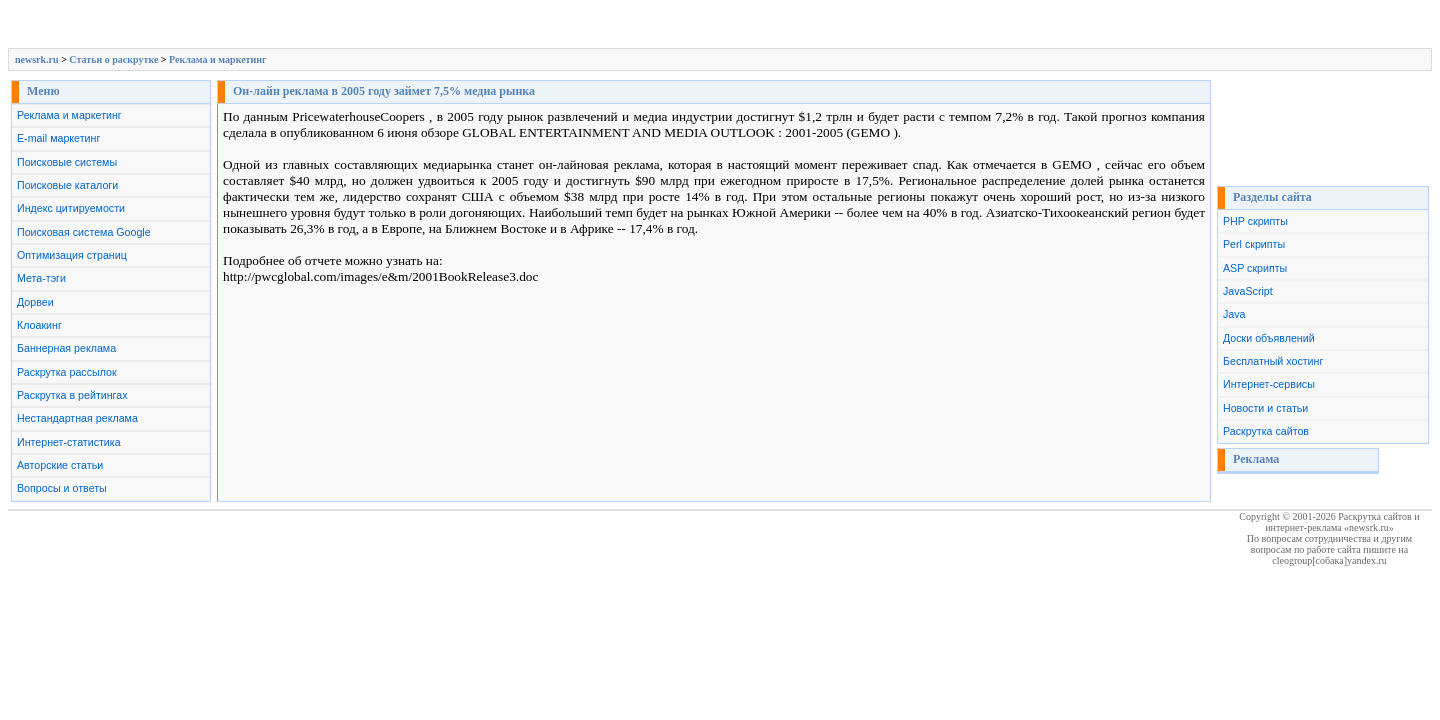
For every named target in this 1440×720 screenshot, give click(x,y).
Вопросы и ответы (62, 488)
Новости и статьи (1265, 408)
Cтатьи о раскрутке (113, 59)
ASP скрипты (1255, 268)
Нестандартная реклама (77, 418)
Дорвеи (35, 302)
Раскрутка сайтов (1266, 431)
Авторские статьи (60, 465)
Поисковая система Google (84, 232)
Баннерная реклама (66, 348)
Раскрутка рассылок (67, 372)
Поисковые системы (67, 162)
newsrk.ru (37, 59)
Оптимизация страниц (72, 255)
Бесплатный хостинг (1273, 361)
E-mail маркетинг (58, 138)
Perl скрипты (1254, 244)
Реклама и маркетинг (218, 59)
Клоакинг (39, 325)
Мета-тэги (41, 278)
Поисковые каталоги (67, 185)
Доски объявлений (1269, 338)
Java (1234, 314)
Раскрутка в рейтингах (72, 395)
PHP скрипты (1255, 221)
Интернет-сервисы (1269, 384)
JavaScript (1248, 291)
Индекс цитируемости (71, 208)
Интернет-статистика (69, 442)
